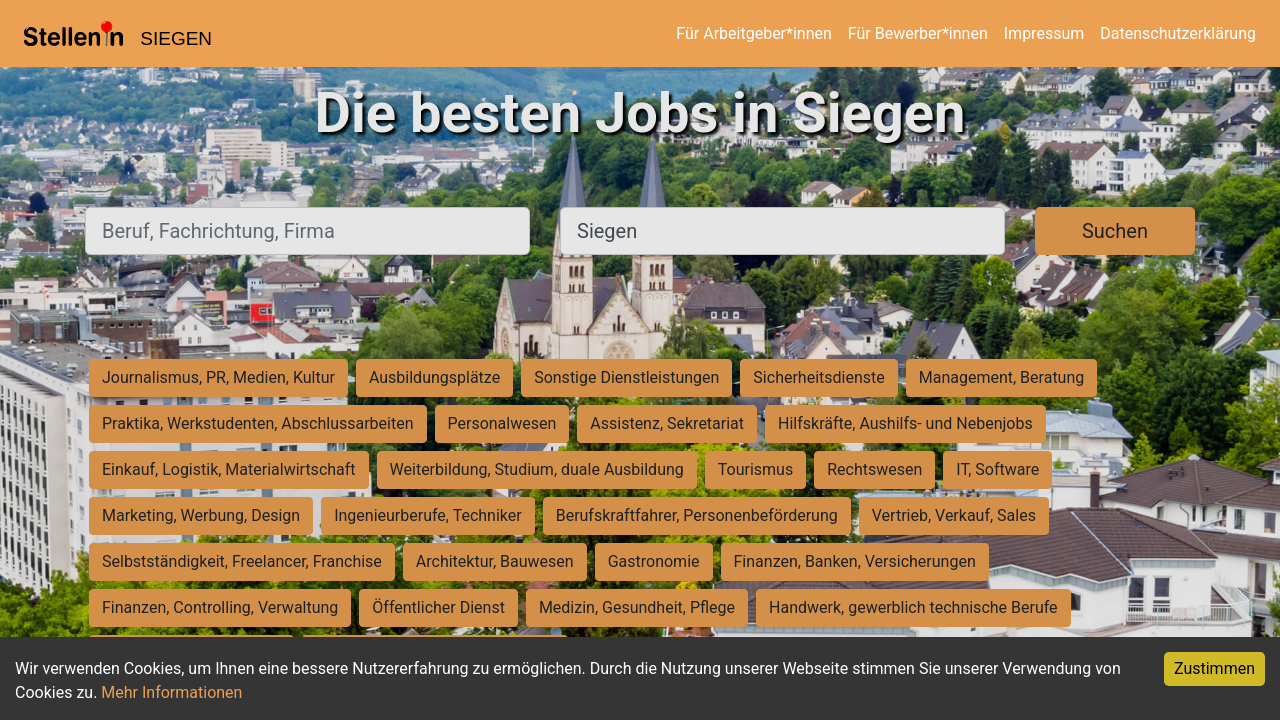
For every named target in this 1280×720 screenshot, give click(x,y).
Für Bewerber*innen (918, 33)
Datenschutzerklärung (1178, 33)
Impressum (1044, 33)
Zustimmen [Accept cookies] (1214, 668)
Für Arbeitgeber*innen (753, 33)
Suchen (1115, 231)
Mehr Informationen (171, 692)
